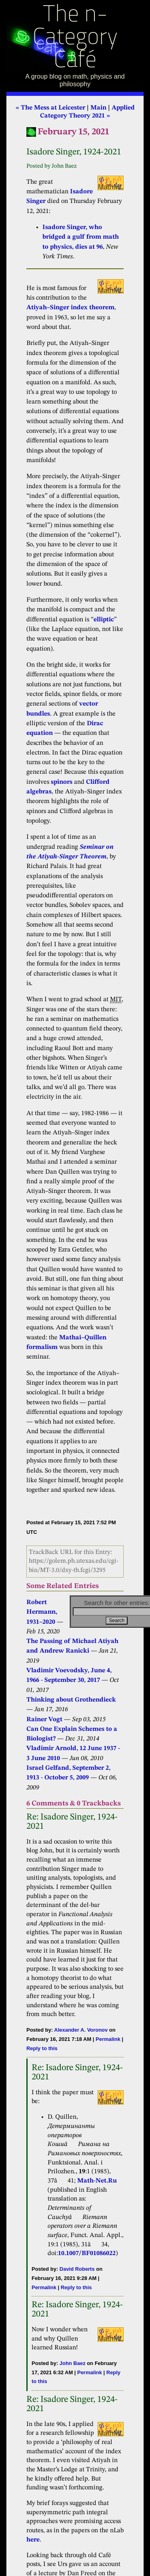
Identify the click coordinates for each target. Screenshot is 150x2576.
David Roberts (77, 2269)
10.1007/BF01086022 (87, 2253)
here (33, 2540)
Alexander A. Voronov (81, 2030)
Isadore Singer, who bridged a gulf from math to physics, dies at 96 (80, 237)
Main (98, 108)
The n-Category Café (75, 38)
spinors (61, 782)
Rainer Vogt (44, 1719)
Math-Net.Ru (97, 2181)
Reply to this (42, 2048)
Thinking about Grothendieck (71, 1700)
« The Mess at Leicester (50, 108)
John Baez (73, 2363)
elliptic (104, 620)
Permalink (108, 2039)
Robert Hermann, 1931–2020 (41, 1612)
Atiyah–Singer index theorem (70, 307)
